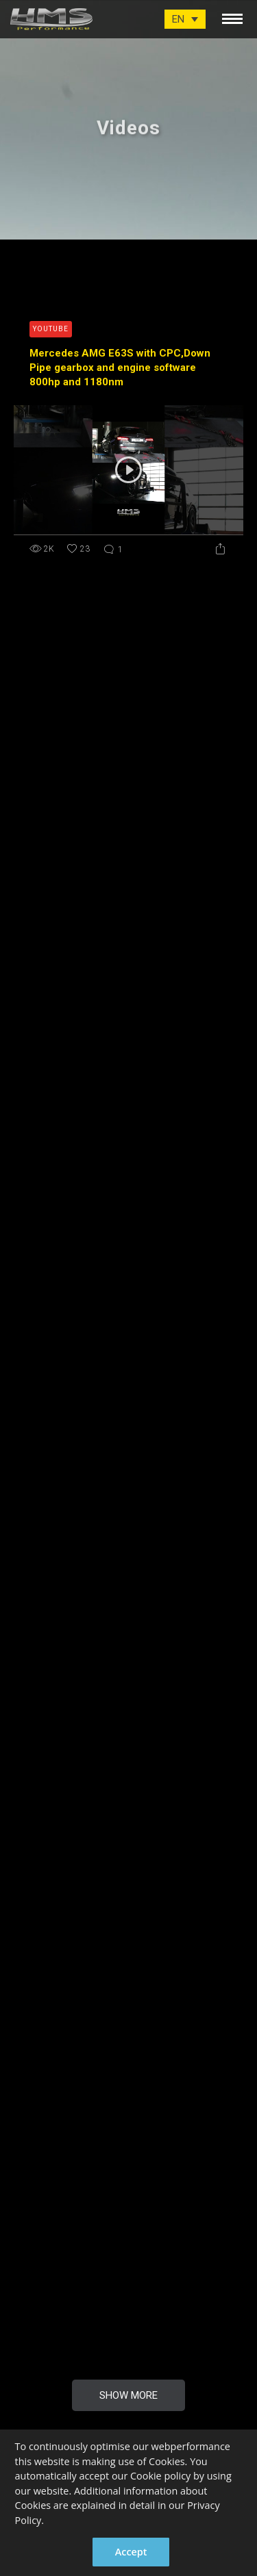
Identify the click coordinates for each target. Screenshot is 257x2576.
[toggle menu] (232, 16)
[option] (128, 120)
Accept (131, 2551)
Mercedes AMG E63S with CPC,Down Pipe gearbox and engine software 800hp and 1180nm (119, 367)
